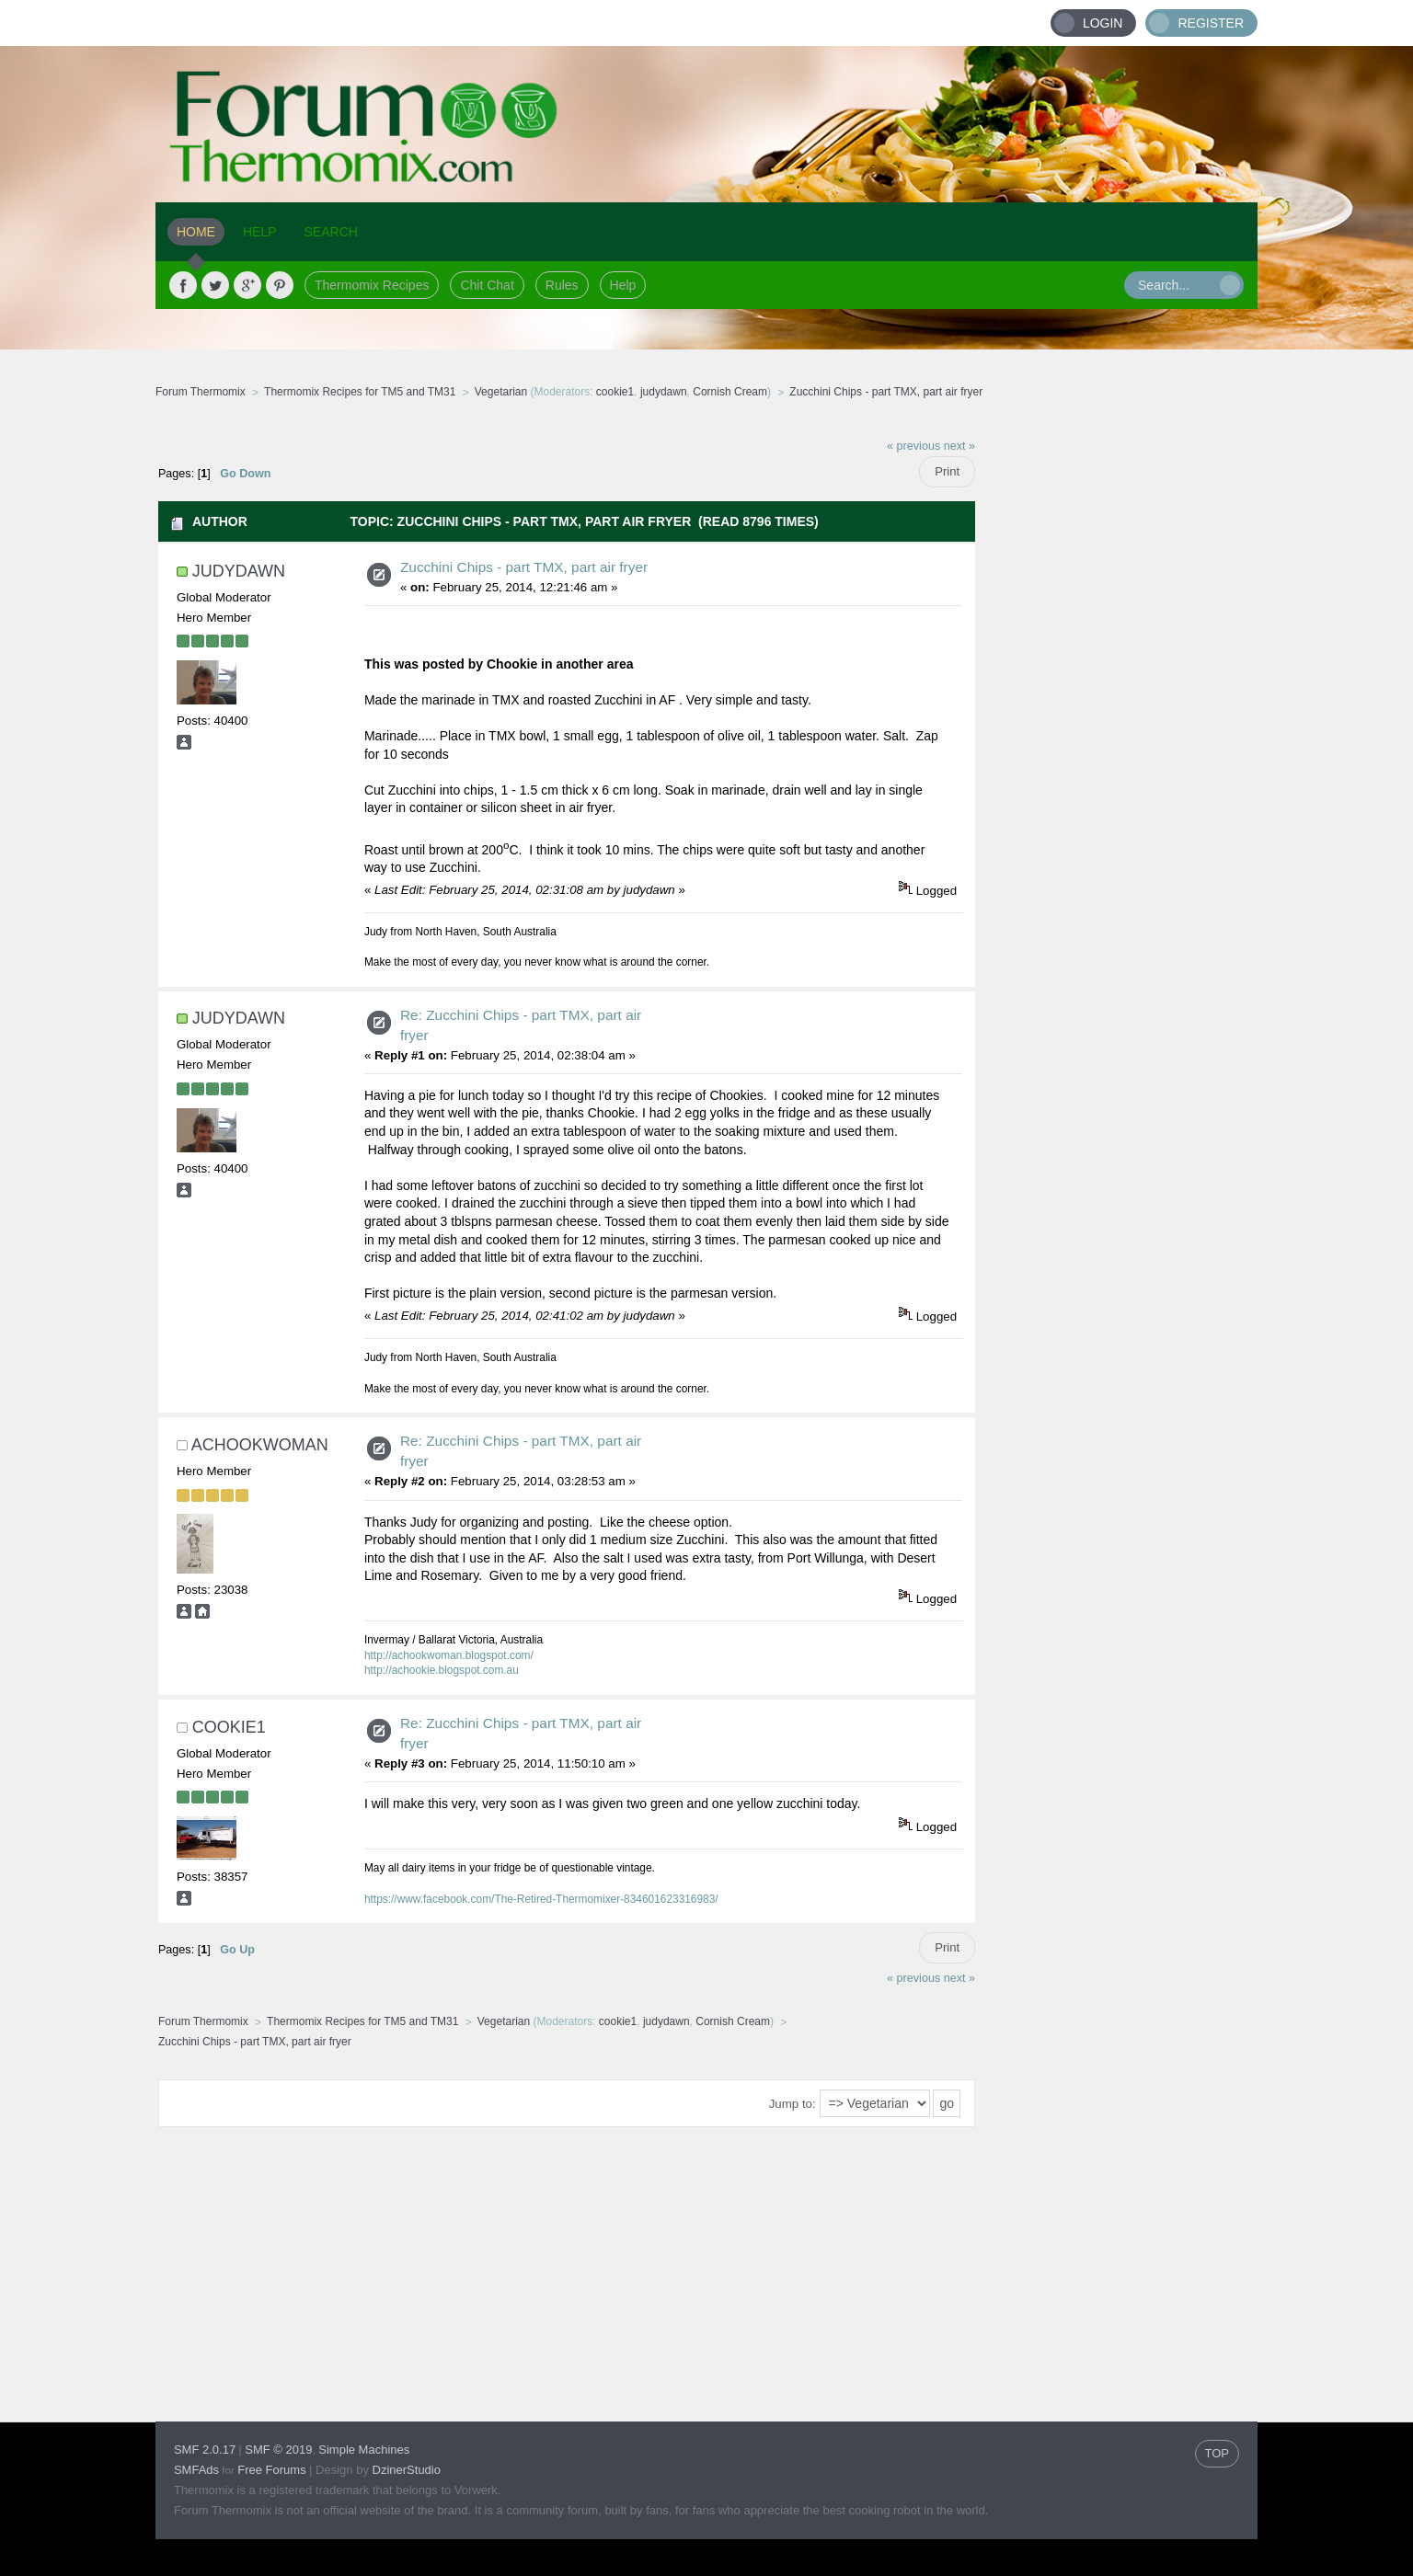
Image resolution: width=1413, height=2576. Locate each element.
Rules (562, 285)
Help (623, 285)
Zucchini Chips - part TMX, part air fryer (524, 567)
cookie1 (615, 391)
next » (959, 446)
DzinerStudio (407, 2470)
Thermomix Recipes (372, 285)
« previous (913, 446)
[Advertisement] (1117, 703)
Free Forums (271, 2470)
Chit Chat (486, 285)
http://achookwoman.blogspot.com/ (449, 1655)
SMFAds (196, 2470)
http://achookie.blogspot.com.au (441, 1670)
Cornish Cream (730, 391)
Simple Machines (363, 2449)
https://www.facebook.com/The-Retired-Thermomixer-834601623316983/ (541, 1899)
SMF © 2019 (278, 2449)
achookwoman (259, 1445)
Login (1103, 23)
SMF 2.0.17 (205, 2449)
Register (1211, 23)
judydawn (663, 391)
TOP (1217, 2453)
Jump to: (792, 2104)
